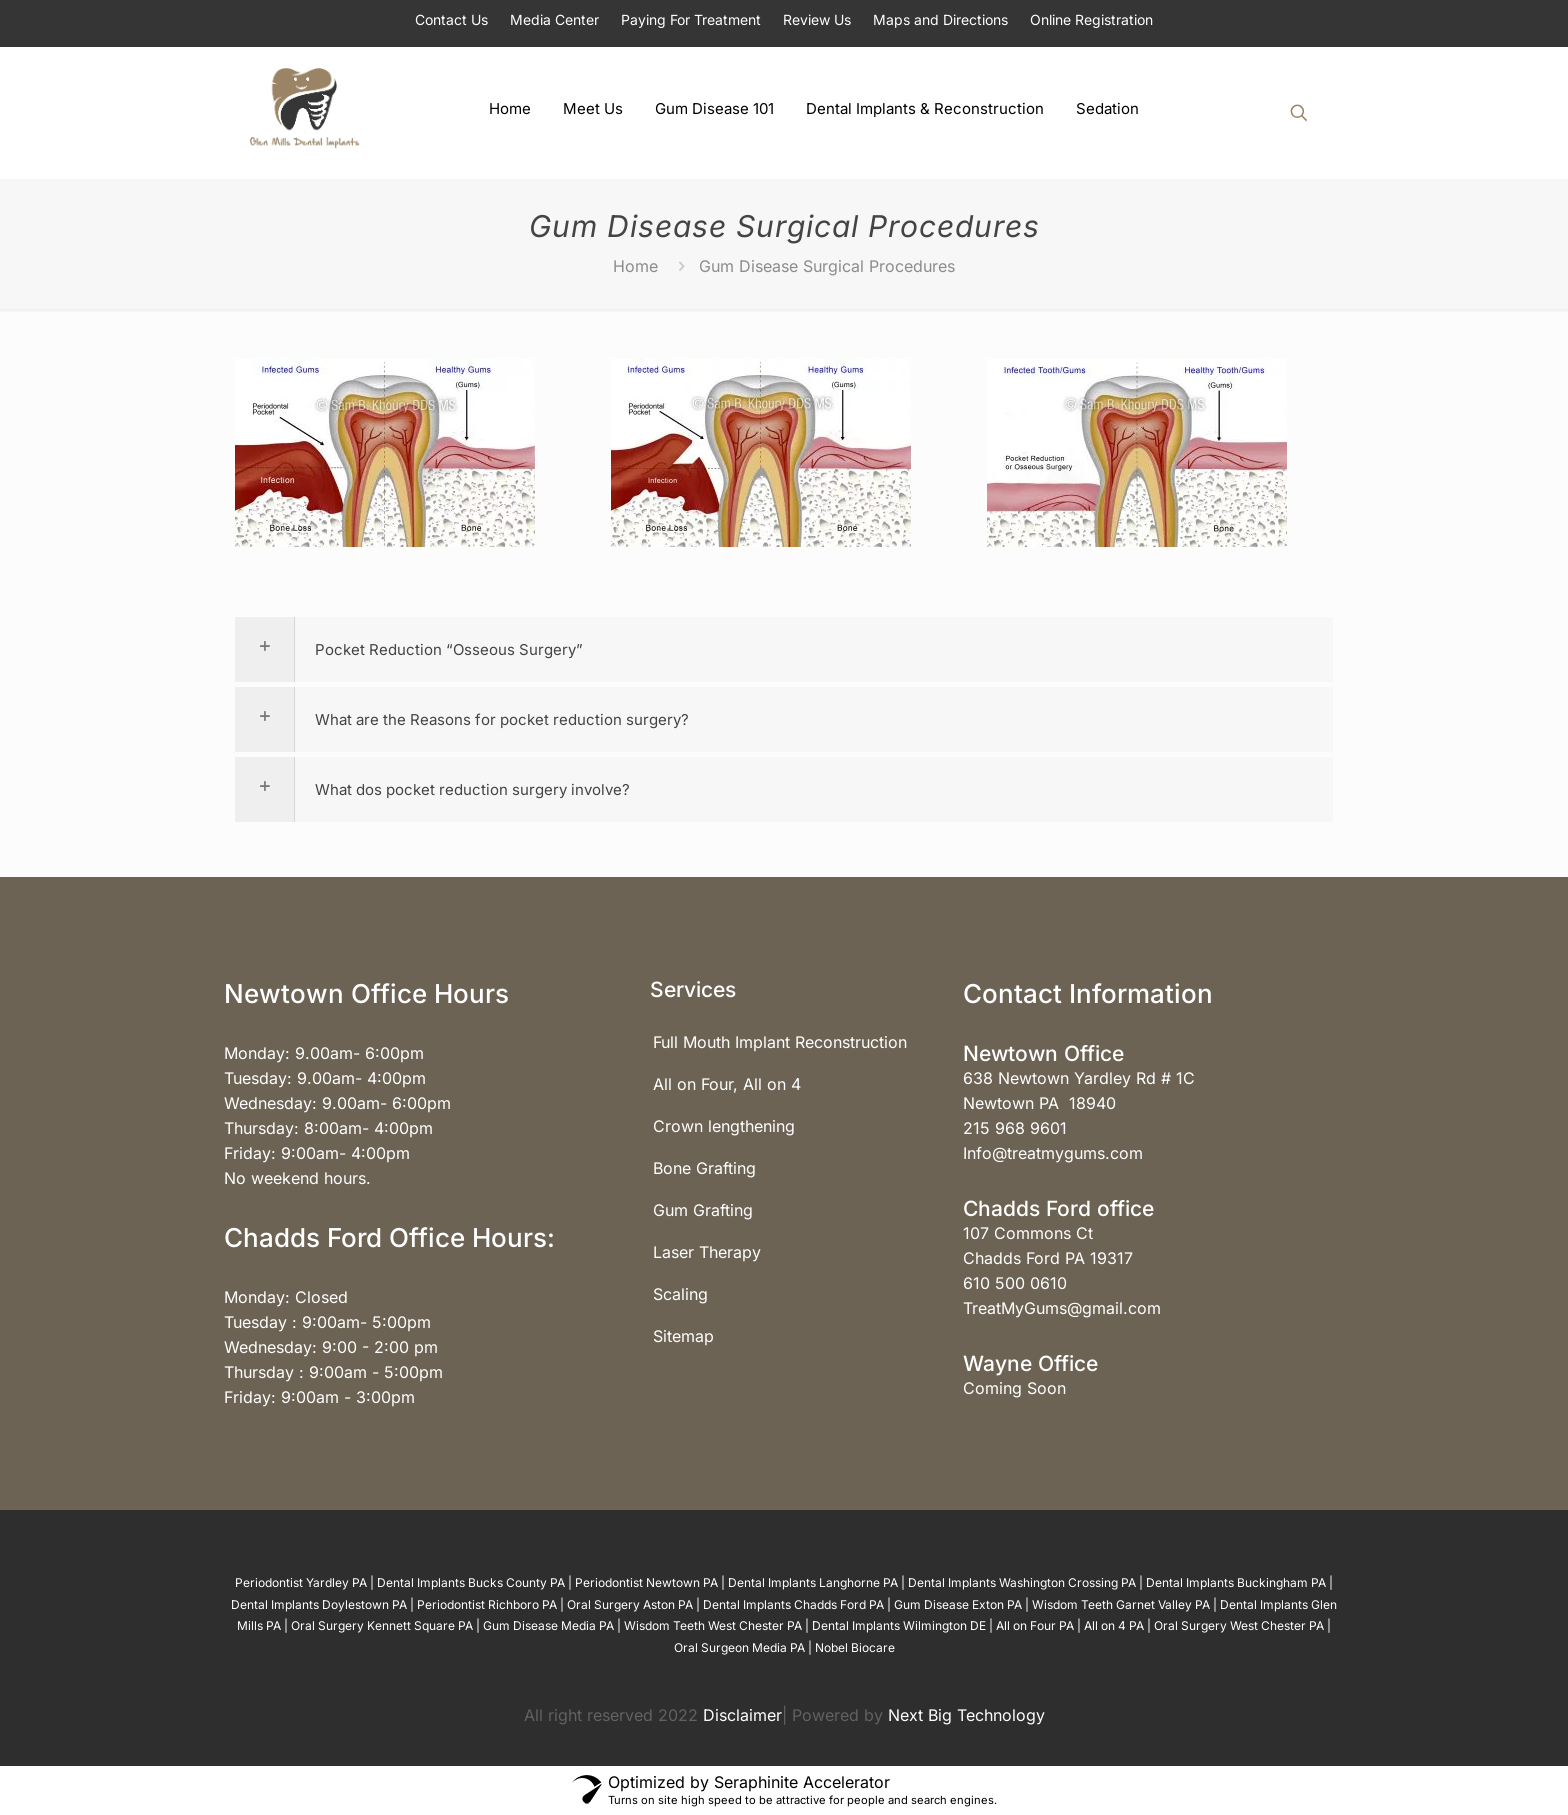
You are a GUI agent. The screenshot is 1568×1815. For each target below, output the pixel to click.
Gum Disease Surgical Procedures (827, 266)
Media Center (554, 20)
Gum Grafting (703, 1210)
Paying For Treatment (691, 20)
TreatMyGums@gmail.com (1062, 1308)
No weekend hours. (297, 1178)
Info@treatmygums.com (1053, 1153)
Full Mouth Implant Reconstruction (780, 1042)
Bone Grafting (704, 1168)
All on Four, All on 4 (727, 1084)
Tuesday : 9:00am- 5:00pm (327, 1322)
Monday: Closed (286, 1297)
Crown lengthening (724, 1126)
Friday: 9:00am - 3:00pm (319, 1397)
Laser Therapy (707, 1252)
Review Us (817, 20)
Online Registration (1091, 20)
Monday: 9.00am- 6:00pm (324, 1053)
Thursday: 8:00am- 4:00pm (328, 1128)
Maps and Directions (940, 20)
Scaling (680, 1294)
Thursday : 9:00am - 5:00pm (333, 1372)
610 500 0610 (1015, 1283)
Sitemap (683, 1336)
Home (635, 266)
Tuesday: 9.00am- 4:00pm (325, 1078)
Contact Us (451, 20)
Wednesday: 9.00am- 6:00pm (337, 1103)
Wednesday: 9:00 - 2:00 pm (331, 1347)
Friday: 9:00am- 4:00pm (317, 1153)
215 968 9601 (1015, 1128)
